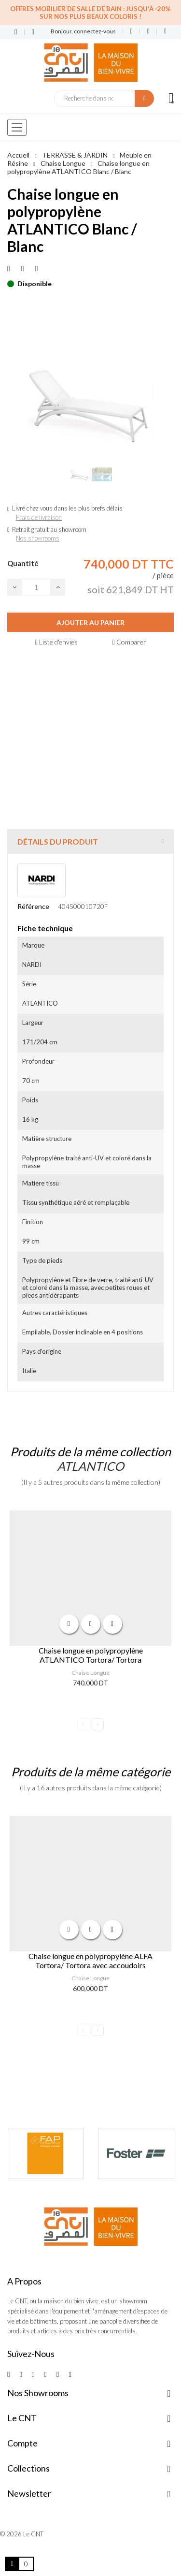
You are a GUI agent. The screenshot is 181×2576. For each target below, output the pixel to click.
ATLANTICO (90, 1466)
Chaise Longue (90, 1672)
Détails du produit (57, 841)
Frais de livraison (39, 517)
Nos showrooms (37, 538)
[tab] (90, 841)
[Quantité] (36, 587)
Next (98, 1724)
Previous (83, 1724)
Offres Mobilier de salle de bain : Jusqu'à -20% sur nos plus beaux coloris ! (90, 12)
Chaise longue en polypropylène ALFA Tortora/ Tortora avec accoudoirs (90, 1960)
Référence (33, 906)
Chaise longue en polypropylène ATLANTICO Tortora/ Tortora (91, 1655)
